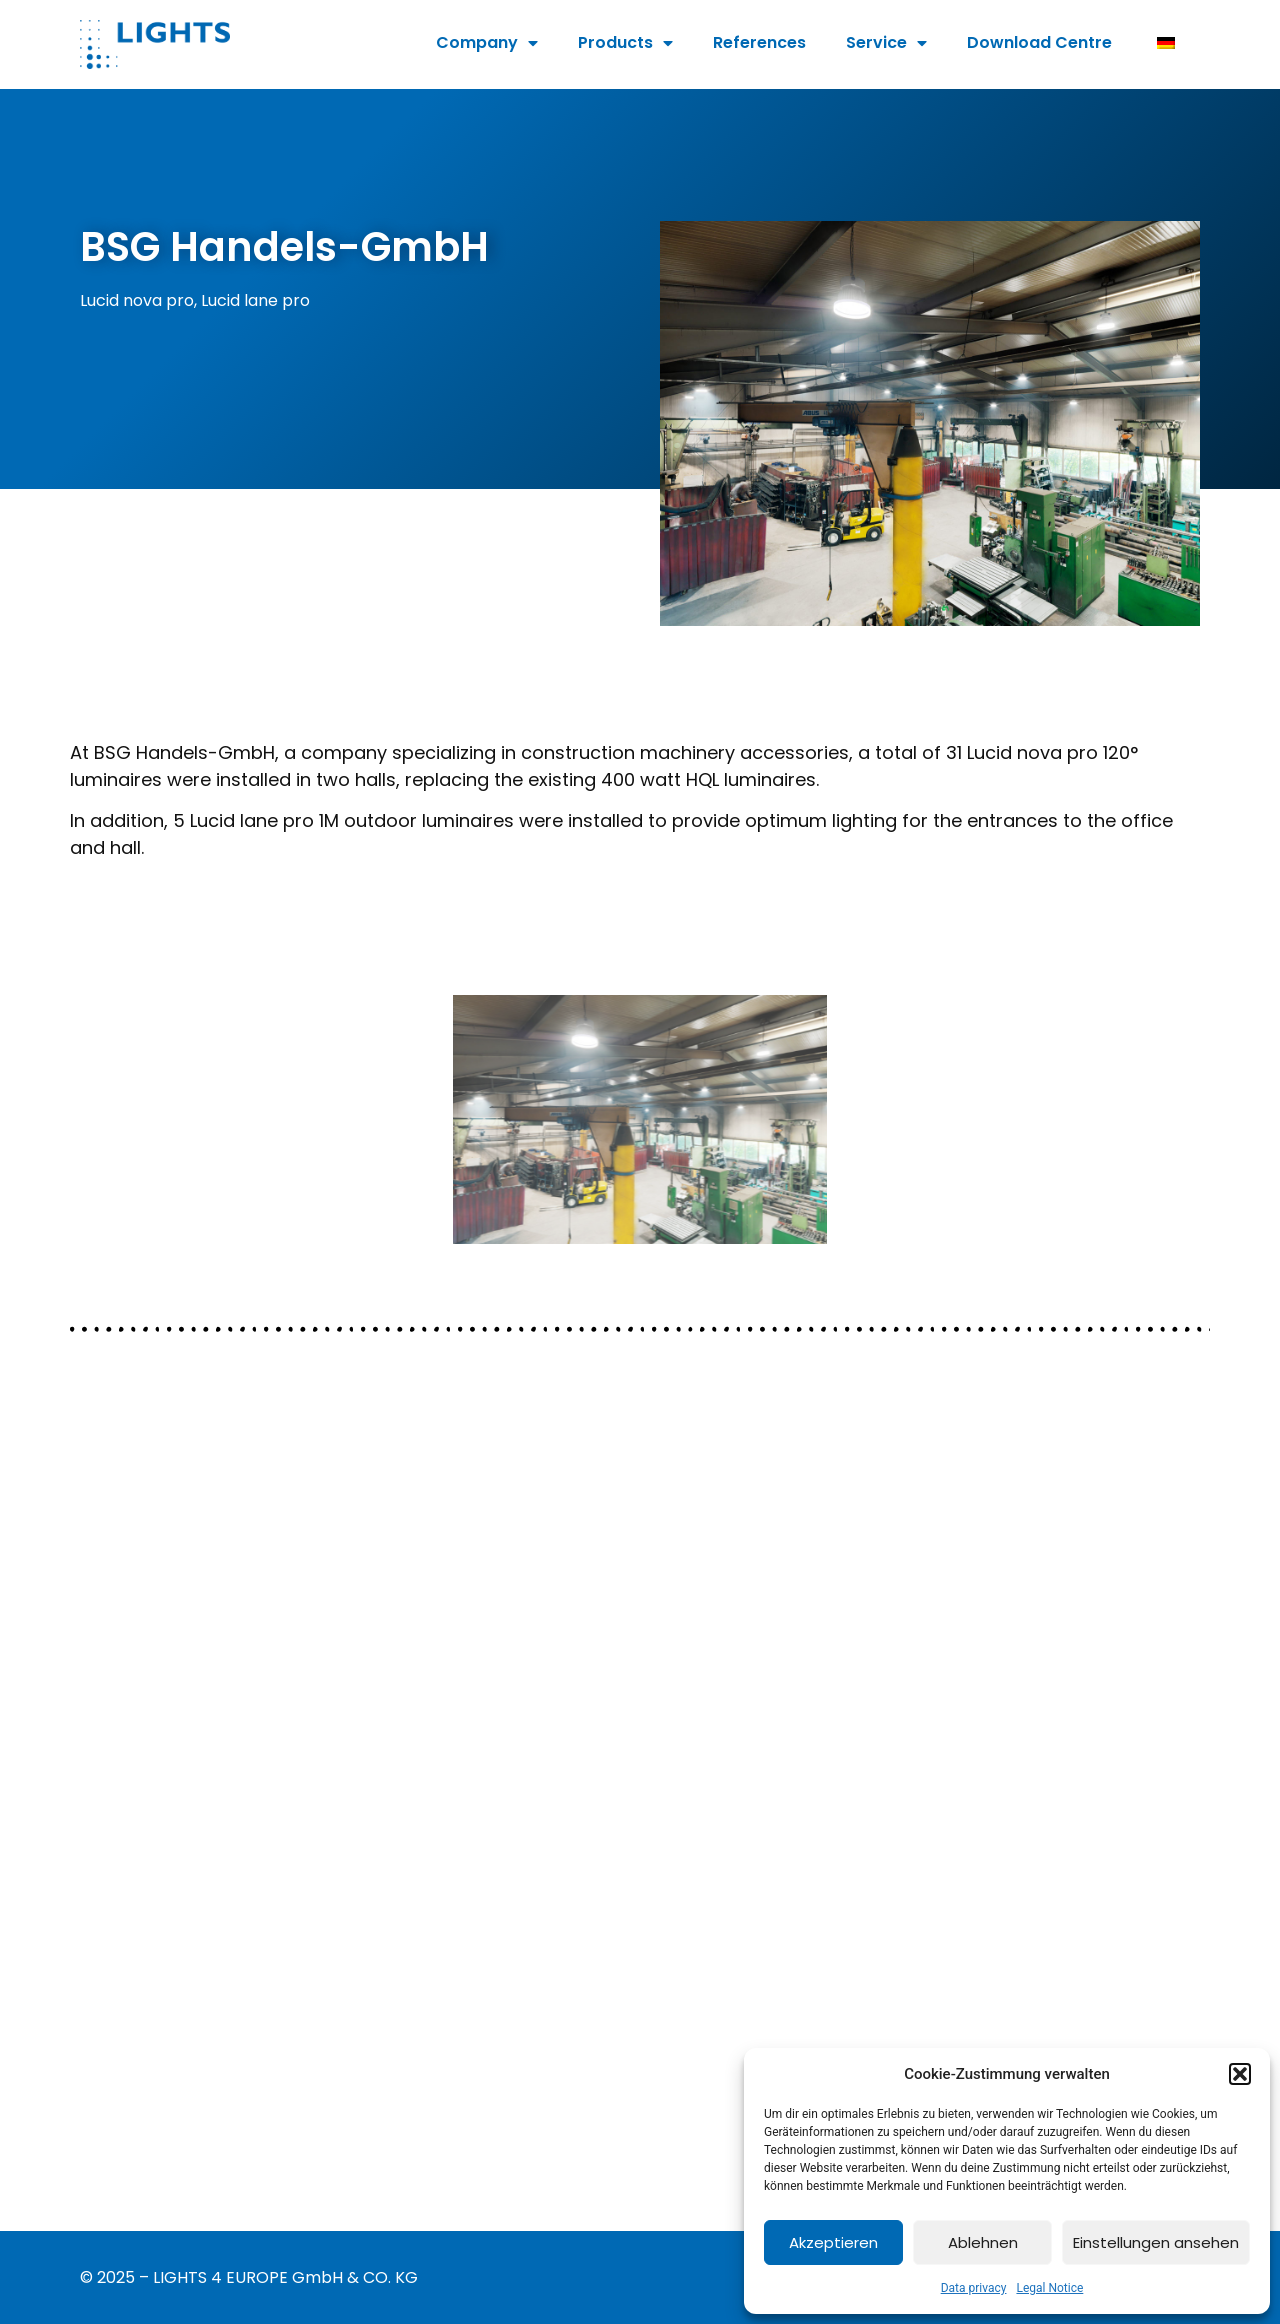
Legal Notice (1049, 2288)
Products (625, 43)
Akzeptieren (833, 2242)
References (759, 42)
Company (487, 43)
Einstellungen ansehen (1156, 2242)
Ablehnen (983, 2242)
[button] (1240, 2074)
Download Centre (1039, 42)
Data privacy (974, 2288)
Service (886, 43)
